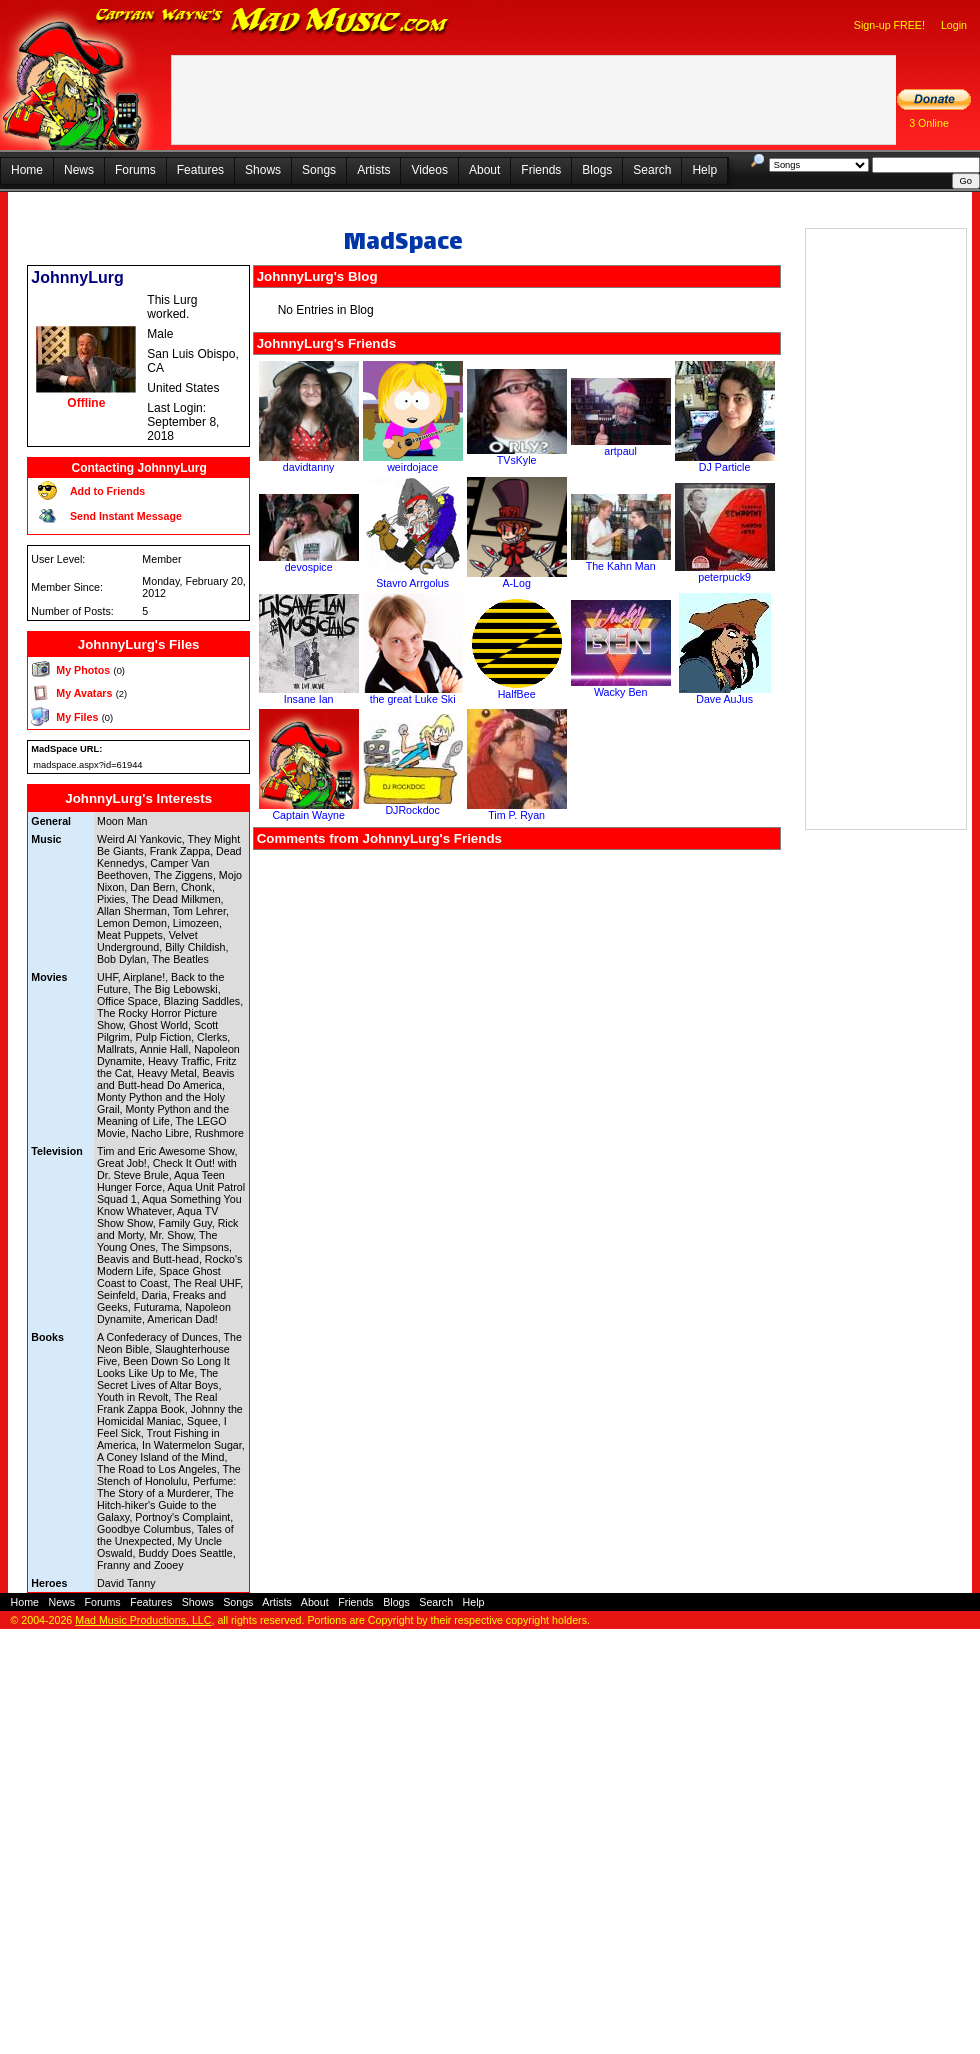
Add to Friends (107, 491)
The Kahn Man (621, 566)
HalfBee (517, 694)
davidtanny (309, 467)
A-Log (516, 583)
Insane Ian (309, 699)
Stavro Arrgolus (412, 583)
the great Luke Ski (413, 699)
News (79, 170)
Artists (373, 170)
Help (704, 170)
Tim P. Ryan (516, 815)
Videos (429, 170)
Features (200, 170)
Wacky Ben (621, 692)
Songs (319, 170)
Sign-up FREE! (889, 25)
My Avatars (84, 693)
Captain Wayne (308, 815)
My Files (77, 717)
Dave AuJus (724, 699)
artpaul (620, 451)
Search (652, 170)
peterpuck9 (724, 577)
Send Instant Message (126, 516)
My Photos (83, 670)
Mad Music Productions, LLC (143, 1620)
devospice (309, 567)
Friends (541, 170)
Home (27, 170)
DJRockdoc (412, 810)
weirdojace (412, 467)
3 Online (929, 123)
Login (954, 25)
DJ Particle (725, 467)
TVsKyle (517, 460)
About (484, 170)
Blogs (597, 170)
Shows (263, 170)
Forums (135, 170)
